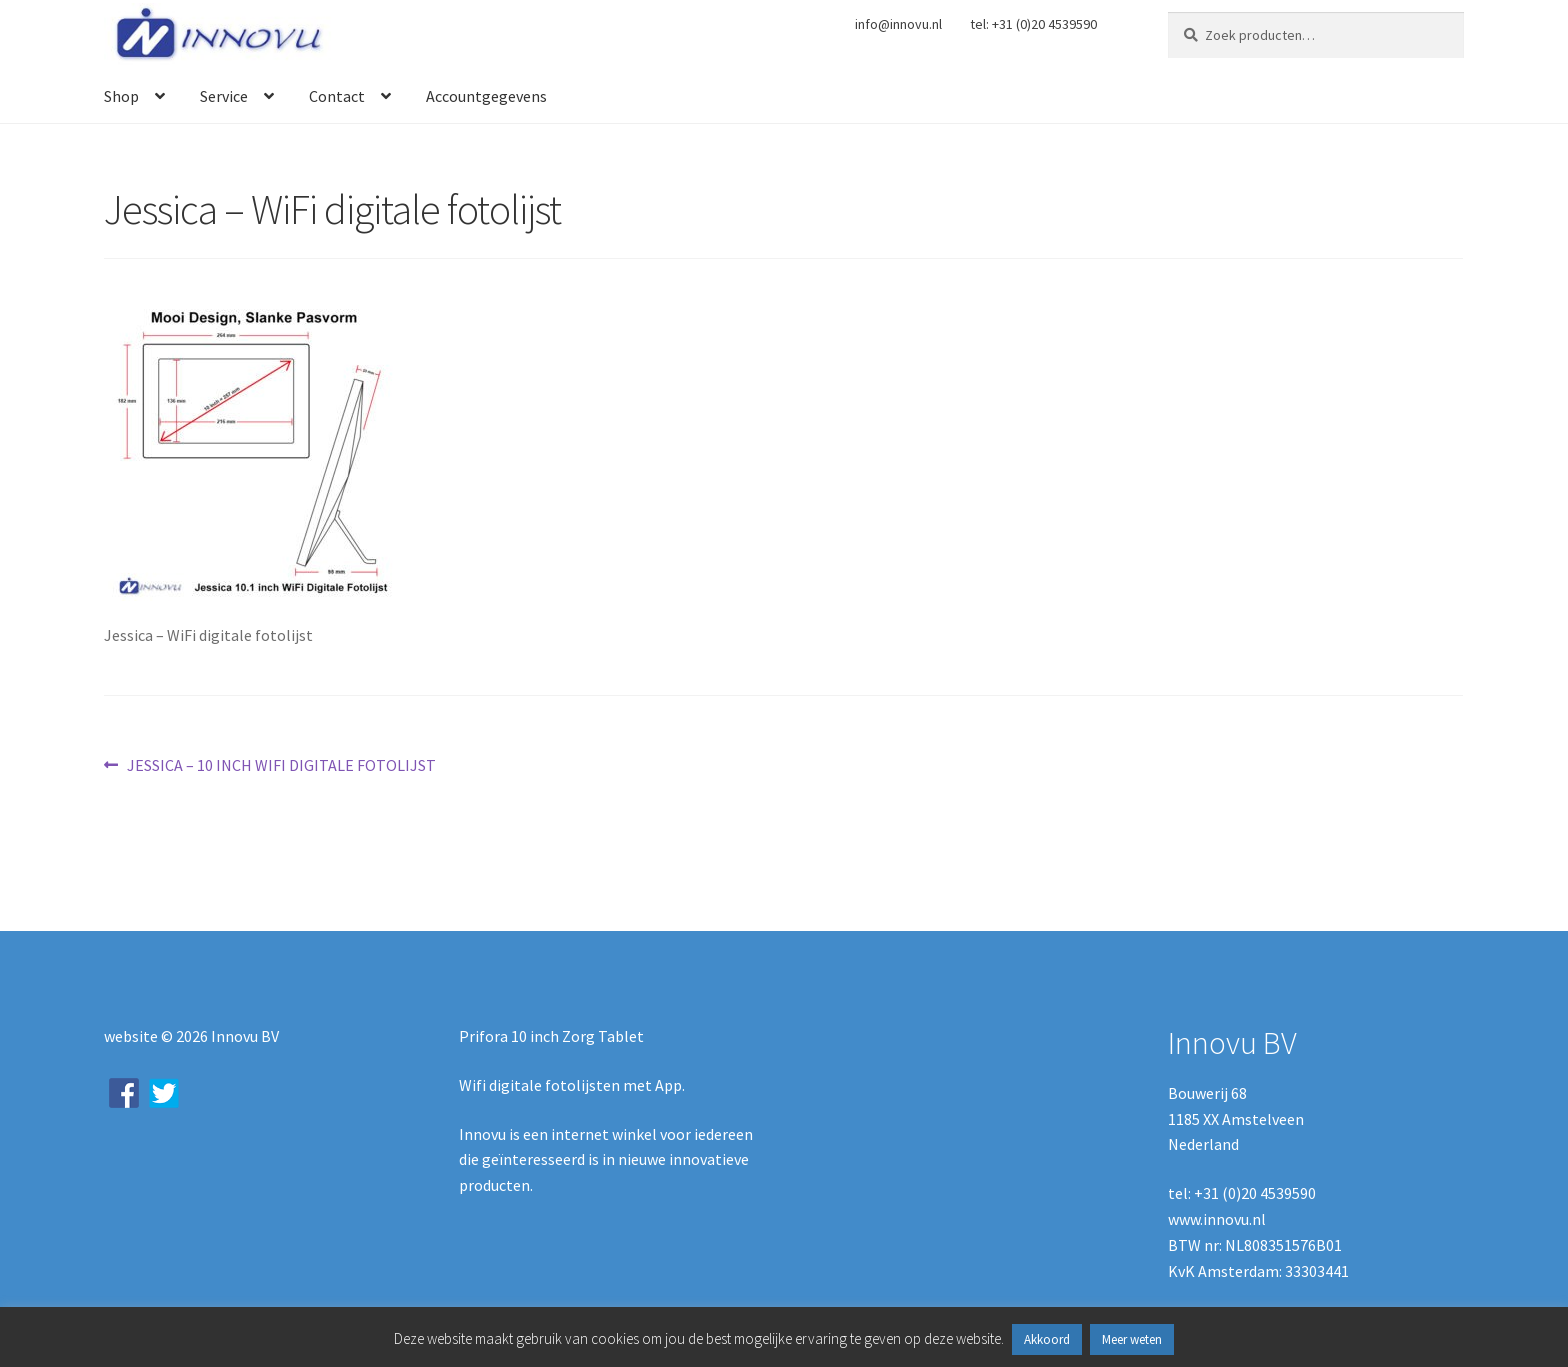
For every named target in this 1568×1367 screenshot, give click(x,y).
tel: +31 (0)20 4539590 (1033, 24)
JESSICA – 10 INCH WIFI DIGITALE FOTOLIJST (281, 766)
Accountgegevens (486, 96)
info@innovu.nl (898, 24)
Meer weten (1132, 1339)
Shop (121, 96)
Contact (337, 96)
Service (224, 96)
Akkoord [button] (1047, 1339)
